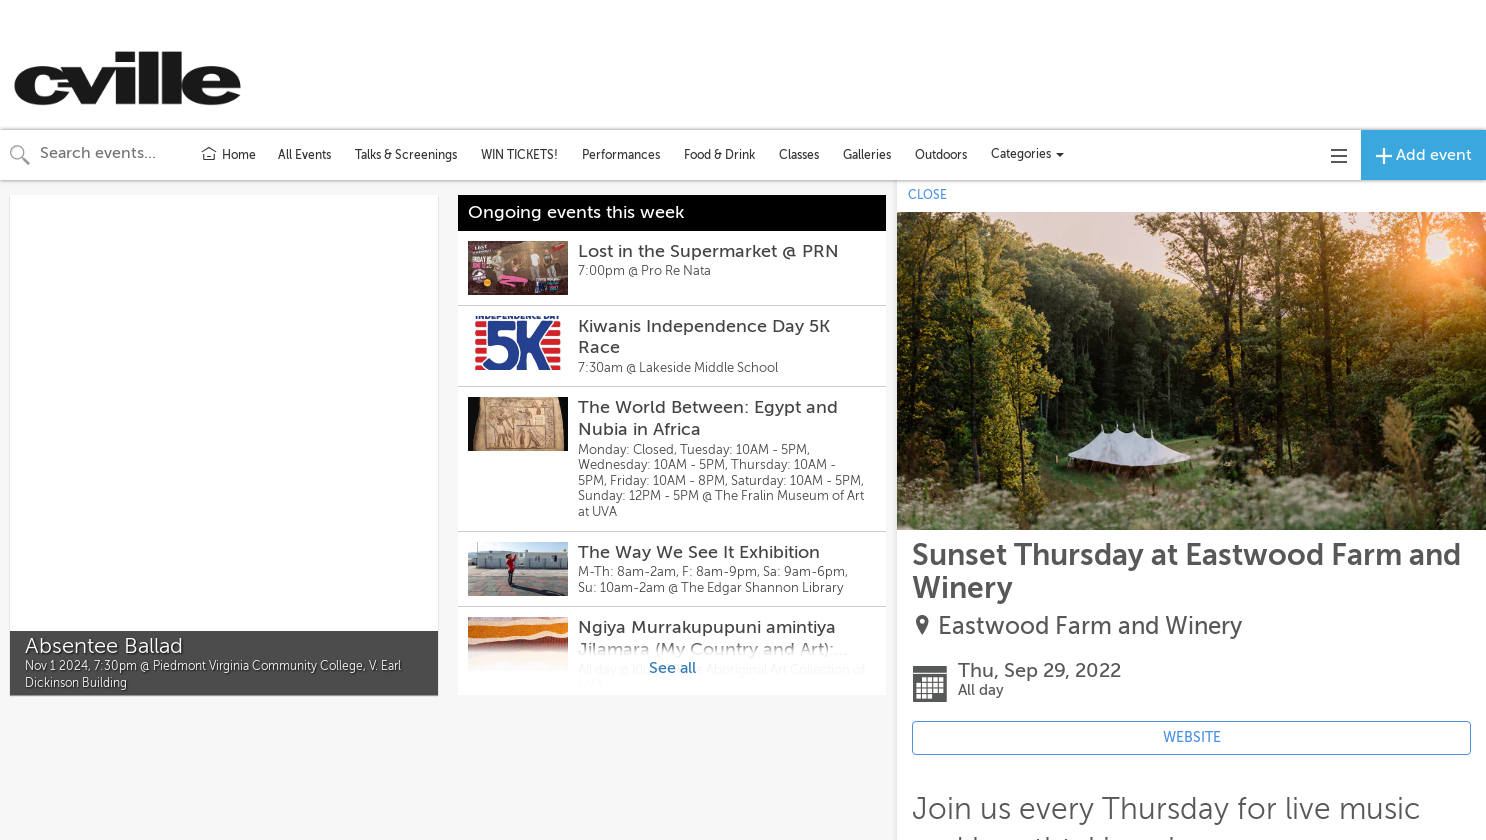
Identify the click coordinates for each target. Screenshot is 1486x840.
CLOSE (927, 195)
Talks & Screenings (406, 155)
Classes (799, 155)
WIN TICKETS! (519, 155)
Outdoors (941, 155)
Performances (621, 155)
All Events (304, 155)
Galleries (867, 155)
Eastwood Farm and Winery (1090, 626)
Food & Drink (719, 155)
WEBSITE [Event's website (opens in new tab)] (1192, 737)
